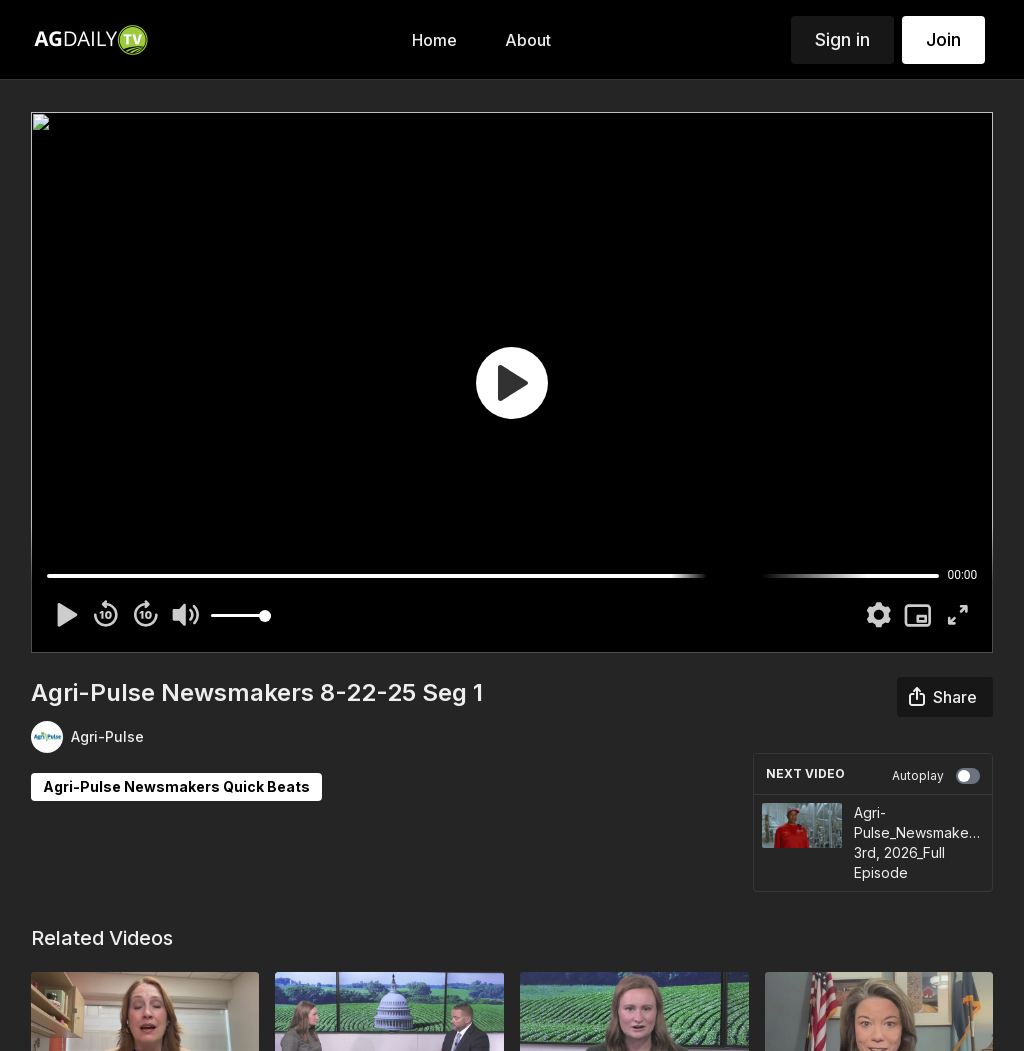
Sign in (842, 39)
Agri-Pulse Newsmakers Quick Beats (176, 786)
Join (943, 39)
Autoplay (936, 776)
